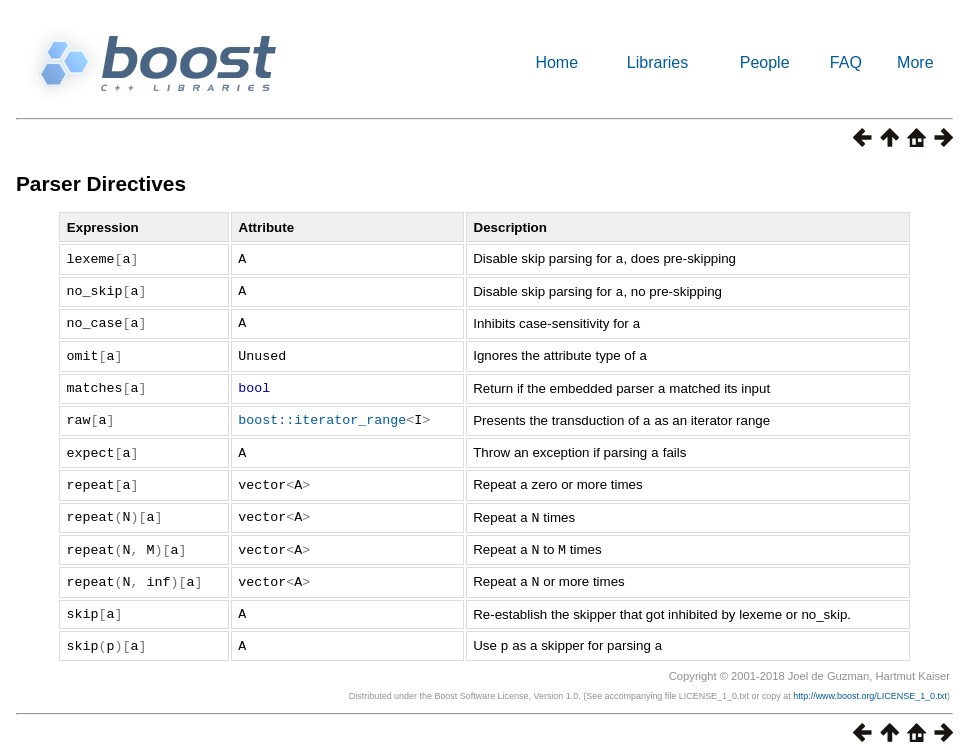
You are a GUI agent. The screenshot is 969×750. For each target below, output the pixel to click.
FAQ (846, 62)
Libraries (657, 62)
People (765, 62)
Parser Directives (101, 183)
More (915, 62)
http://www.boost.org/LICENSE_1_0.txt (870, 684)
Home (556, 62)
